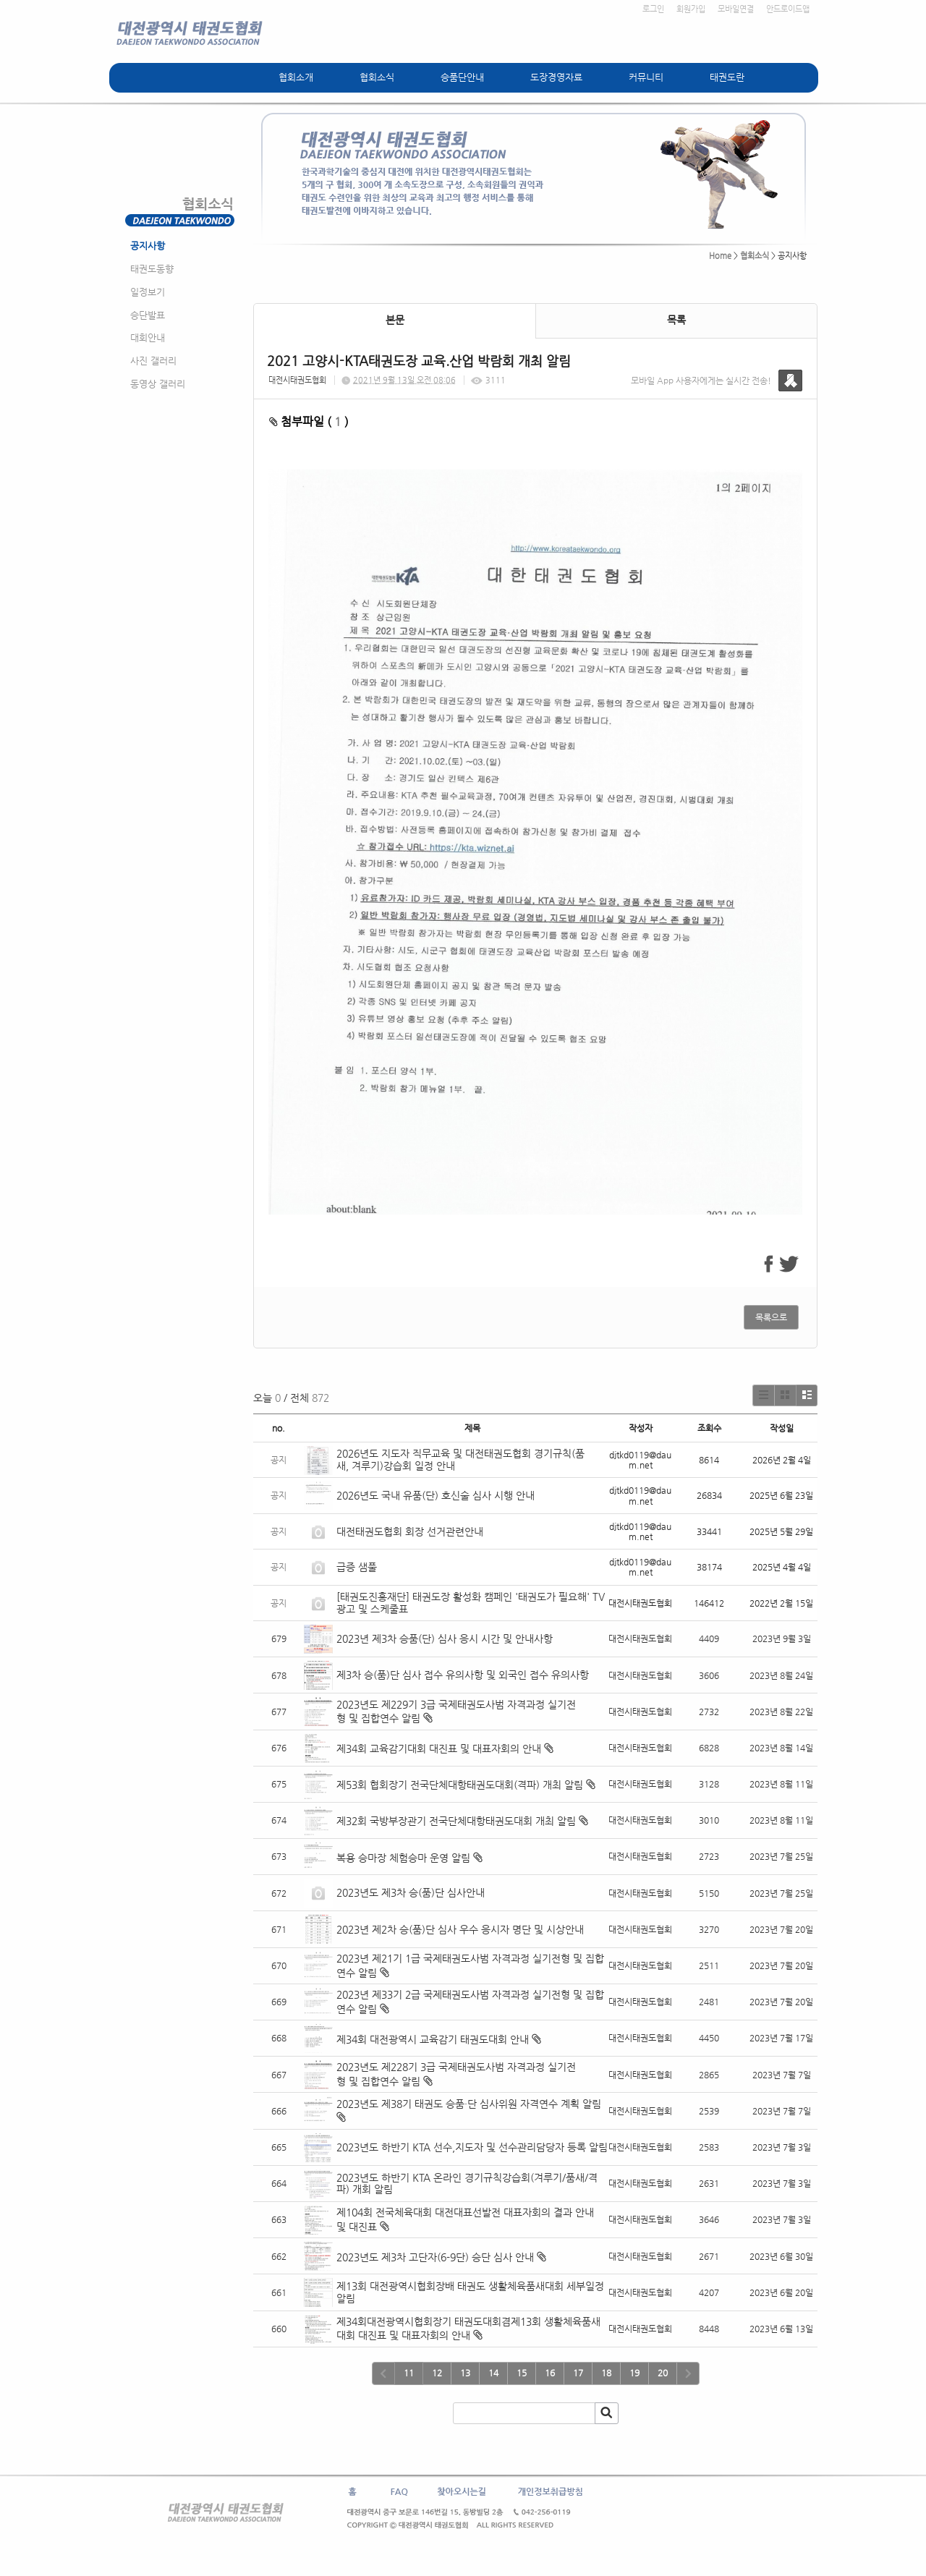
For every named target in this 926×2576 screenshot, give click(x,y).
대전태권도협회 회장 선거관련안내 (409, 1531)
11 (409, 2373)
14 (493, 2373)
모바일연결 (736, 9)
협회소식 (377, 77)
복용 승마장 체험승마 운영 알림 (403, 1857)
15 (522, 2373)
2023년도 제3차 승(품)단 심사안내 (410, 1892)
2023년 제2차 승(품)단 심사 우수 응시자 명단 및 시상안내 (460, 1929)
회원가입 (690, 9)
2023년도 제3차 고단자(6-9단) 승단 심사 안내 (435, 2257)
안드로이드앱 (788, 9)
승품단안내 (462, 77)
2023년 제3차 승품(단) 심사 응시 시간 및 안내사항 (444, 1638)
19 (634, 2373)
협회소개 (296, 77)
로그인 (653, 9)
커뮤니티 (646, 77)
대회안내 (147, 337)
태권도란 (727, 77)
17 (578, 2373)
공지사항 (147, 245)
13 (465, 2373)
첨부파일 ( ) (309, 421)
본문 (395, 320)
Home (720, 255)
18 (606, 2373)
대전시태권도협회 (297, 380)
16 (550, 2373)
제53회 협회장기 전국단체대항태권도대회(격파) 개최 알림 (459, 1784)
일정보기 (147, 291)
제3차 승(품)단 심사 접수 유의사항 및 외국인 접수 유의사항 (462, 1674)
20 (663, 2373)
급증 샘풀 (358, 1567)
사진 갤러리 (153, 360)
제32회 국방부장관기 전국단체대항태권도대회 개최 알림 (456, 1821)
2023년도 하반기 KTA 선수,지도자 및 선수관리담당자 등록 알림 (472, 2147)
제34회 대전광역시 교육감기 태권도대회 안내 (432, 2039)
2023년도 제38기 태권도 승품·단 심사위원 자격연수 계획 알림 (468, 2103)
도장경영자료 (556, 77)
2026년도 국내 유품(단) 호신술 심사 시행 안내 (435, 1495)
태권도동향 (152, 268)
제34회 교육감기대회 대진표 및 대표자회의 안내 (438, 1748)
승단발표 (147, 315)
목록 (676, 320)
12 (437, 2373)
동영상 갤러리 (157, 383)
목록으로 (771, 1317)
